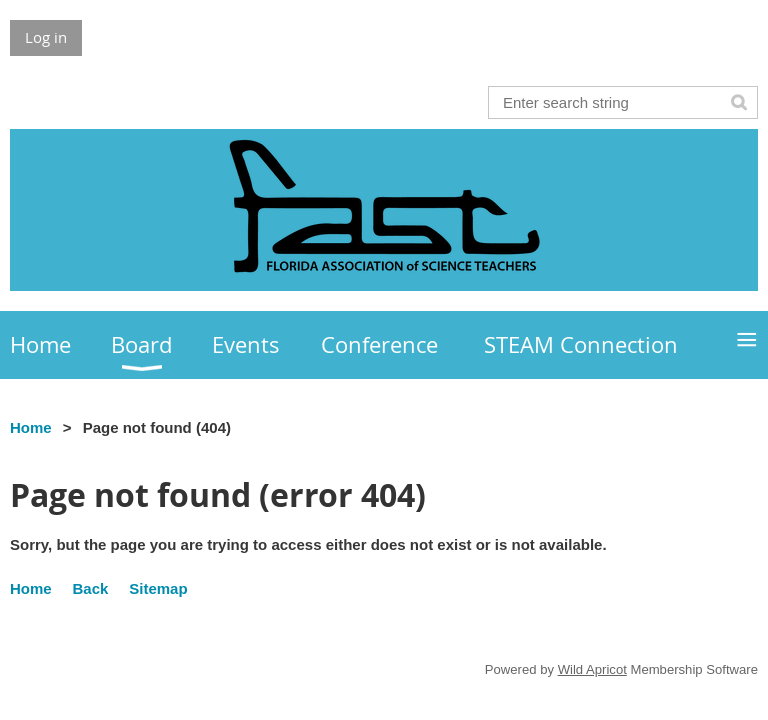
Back (91, 588)
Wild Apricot (592, 669)
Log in (46, 37)
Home (31, 427)
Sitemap (158, 588)
